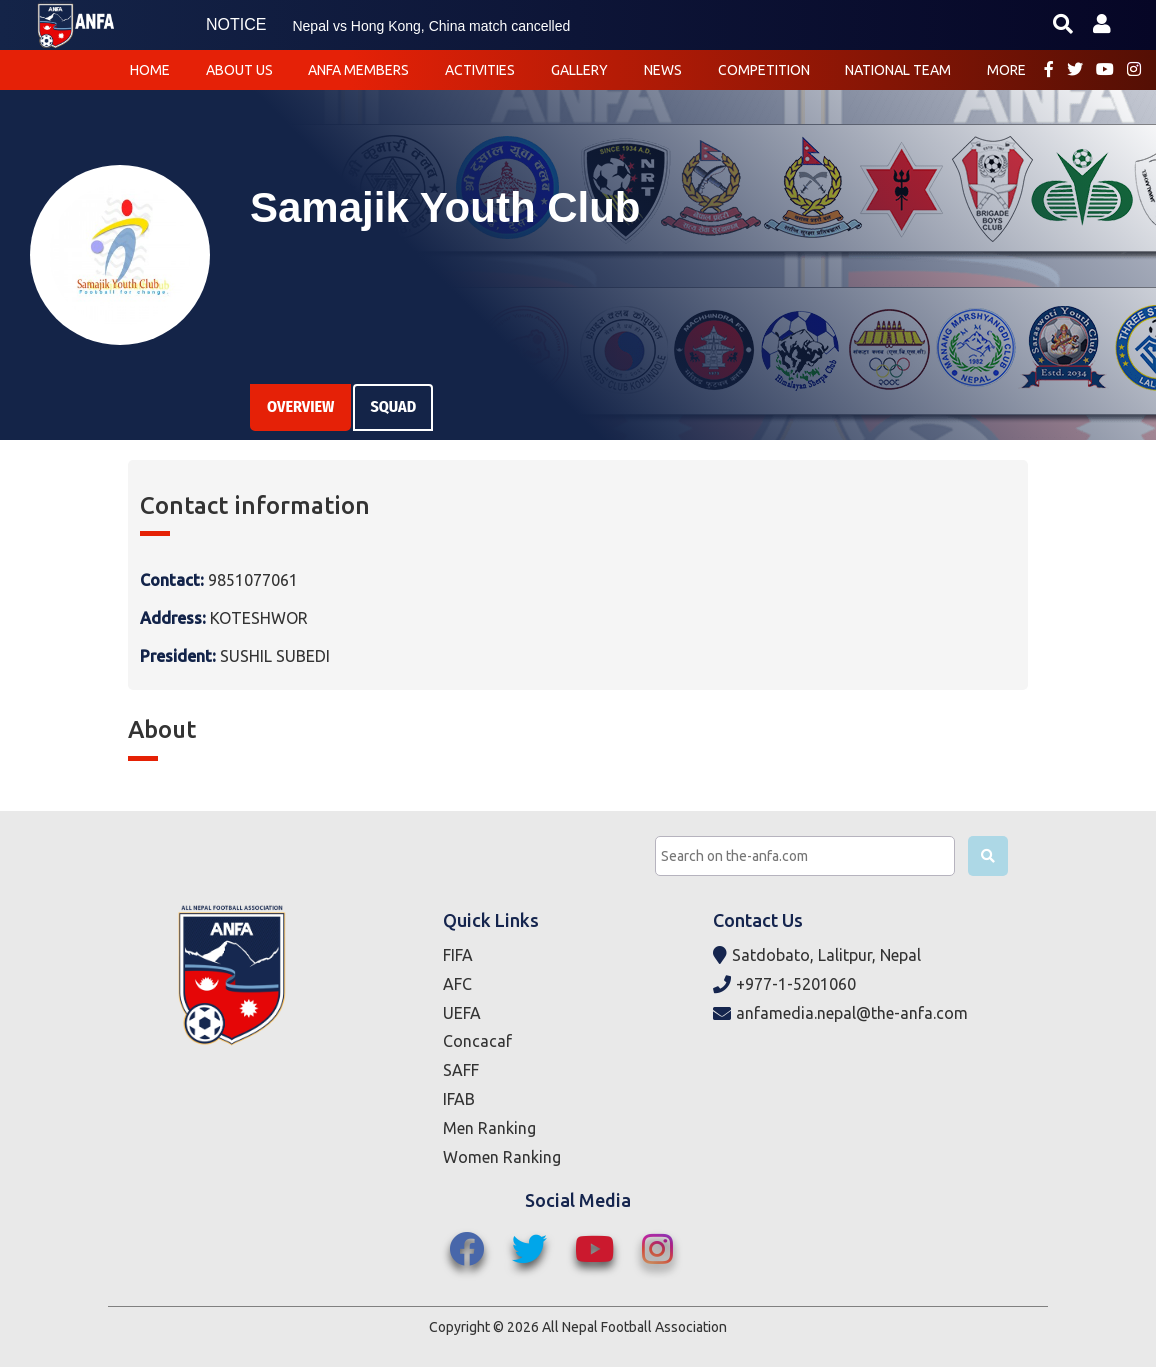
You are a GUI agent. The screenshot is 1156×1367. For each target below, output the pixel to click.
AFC (457, 984)
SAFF (461, 1070)
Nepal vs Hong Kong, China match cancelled (431, 26)
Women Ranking (502, 1157)
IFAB (459, 1099)
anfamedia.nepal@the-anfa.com (840, 1013)
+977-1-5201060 (784, 984)
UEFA (462, 1013)
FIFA (458, 955)
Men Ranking (489, 1128)
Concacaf (477, 1041)
